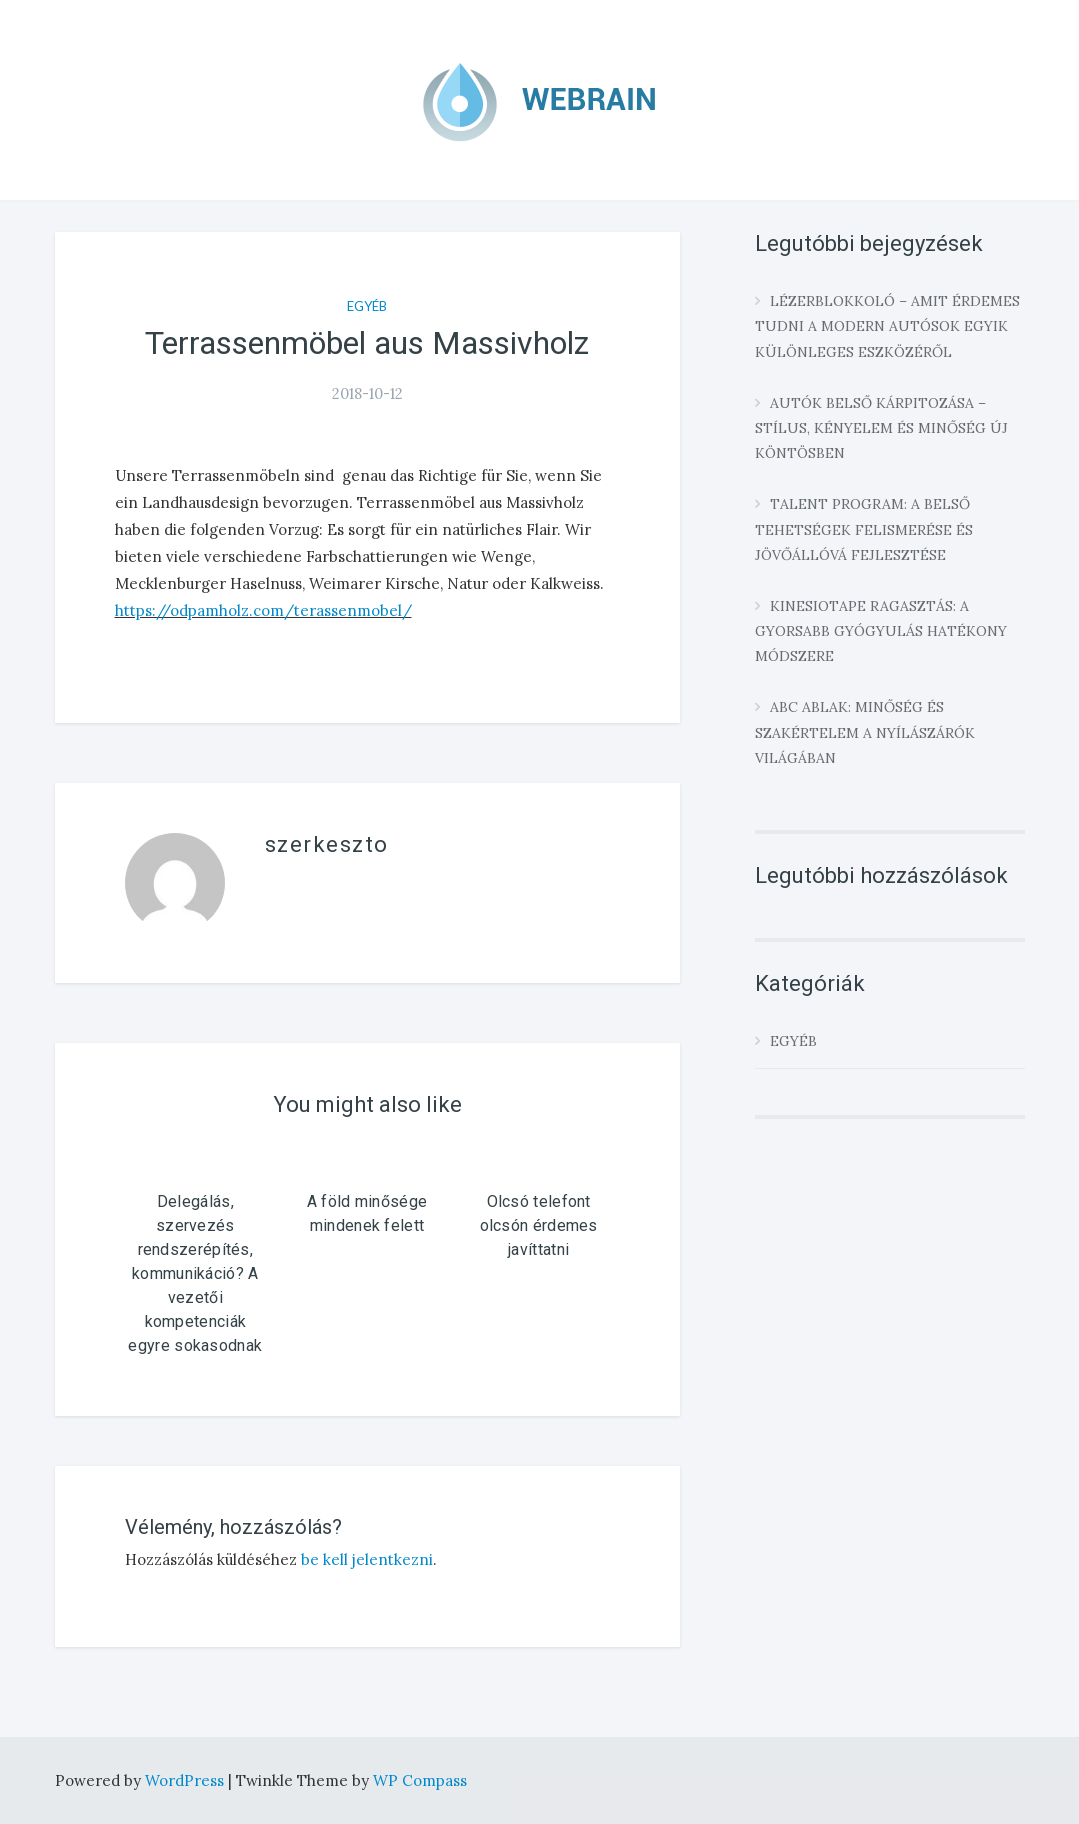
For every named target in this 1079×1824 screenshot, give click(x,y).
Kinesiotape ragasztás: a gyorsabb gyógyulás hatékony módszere (881, 631)
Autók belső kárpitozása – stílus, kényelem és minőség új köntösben (881, 428)
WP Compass (420, 1780)
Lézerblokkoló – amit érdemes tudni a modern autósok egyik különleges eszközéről (887, 326)
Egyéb (367, 306)
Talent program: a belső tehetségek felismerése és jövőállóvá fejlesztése (864, 529)
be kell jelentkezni (367, 1559)
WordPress (186, 1780)
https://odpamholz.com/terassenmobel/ (263, 610)
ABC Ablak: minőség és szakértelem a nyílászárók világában (865, 732)
